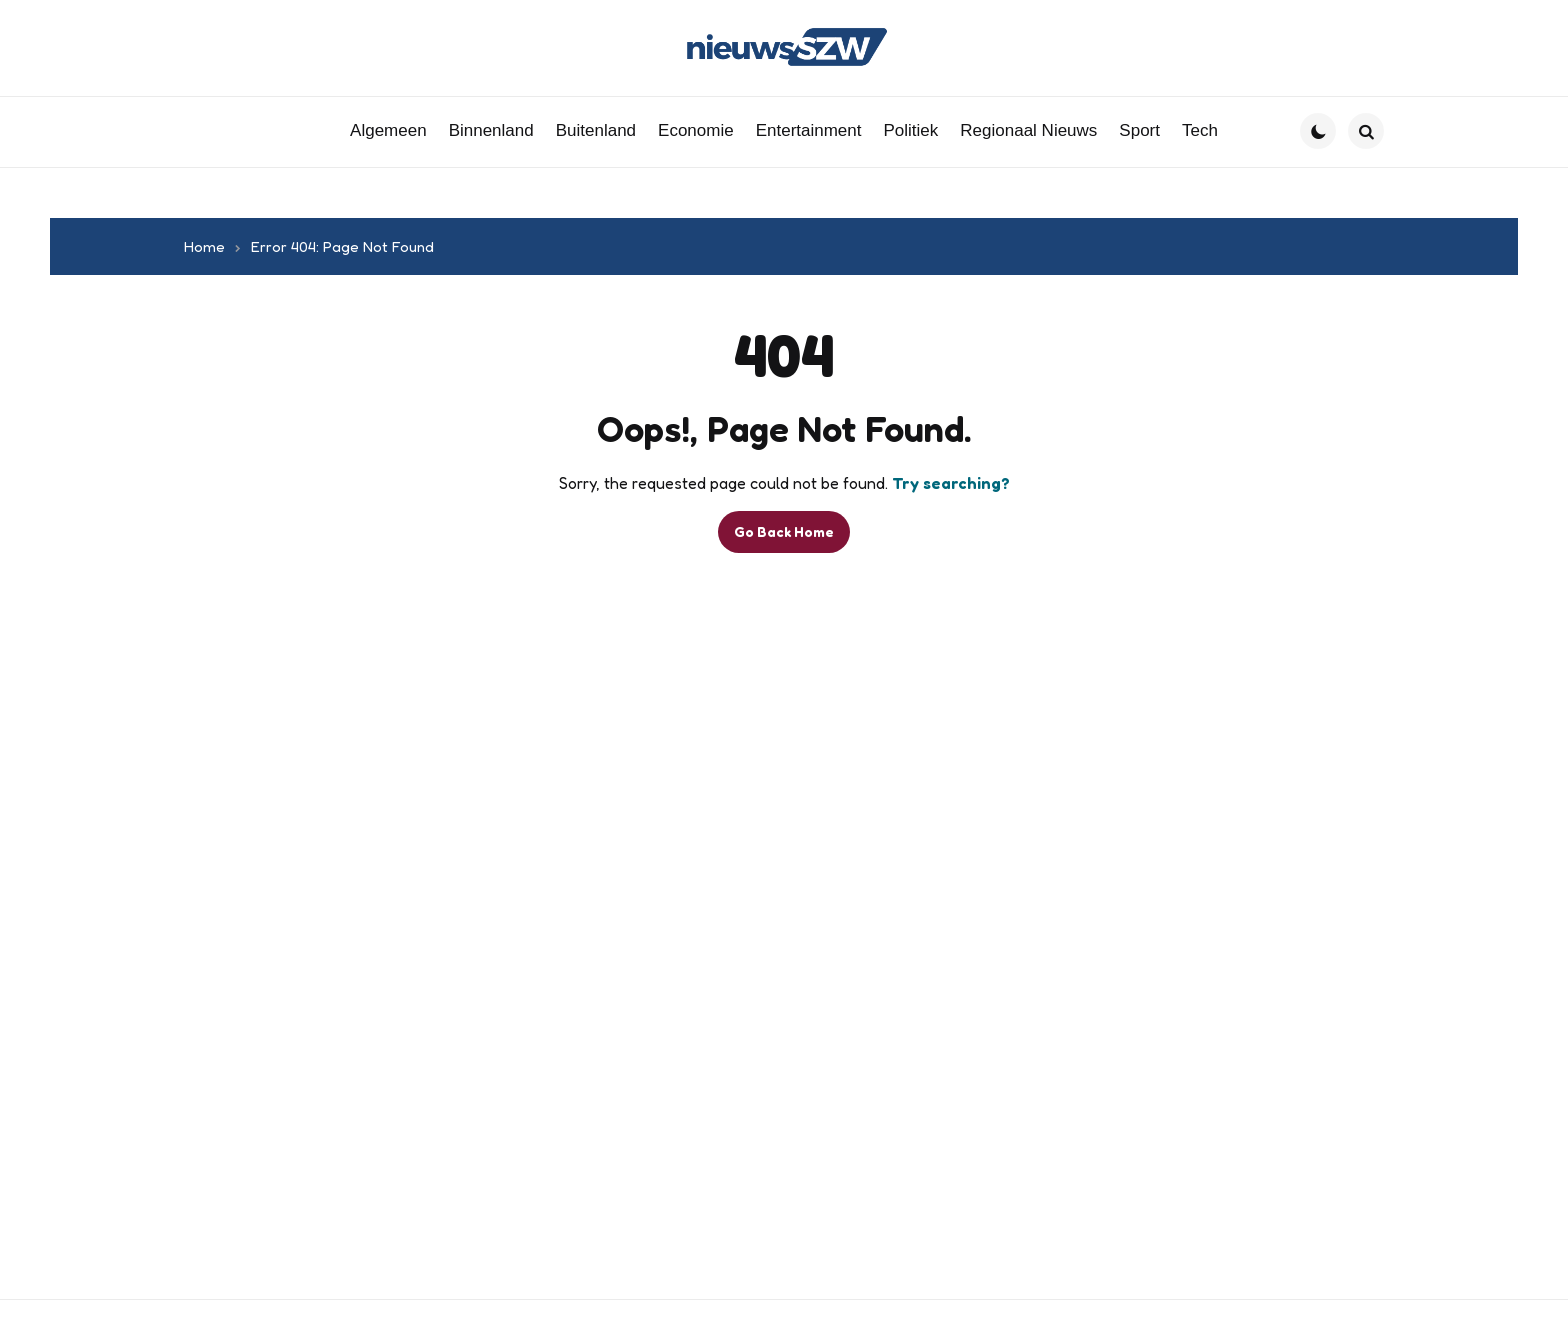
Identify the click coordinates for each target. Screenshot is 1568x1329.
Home (204, 246)
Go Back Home (784, 531)
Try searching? (951, 483)
